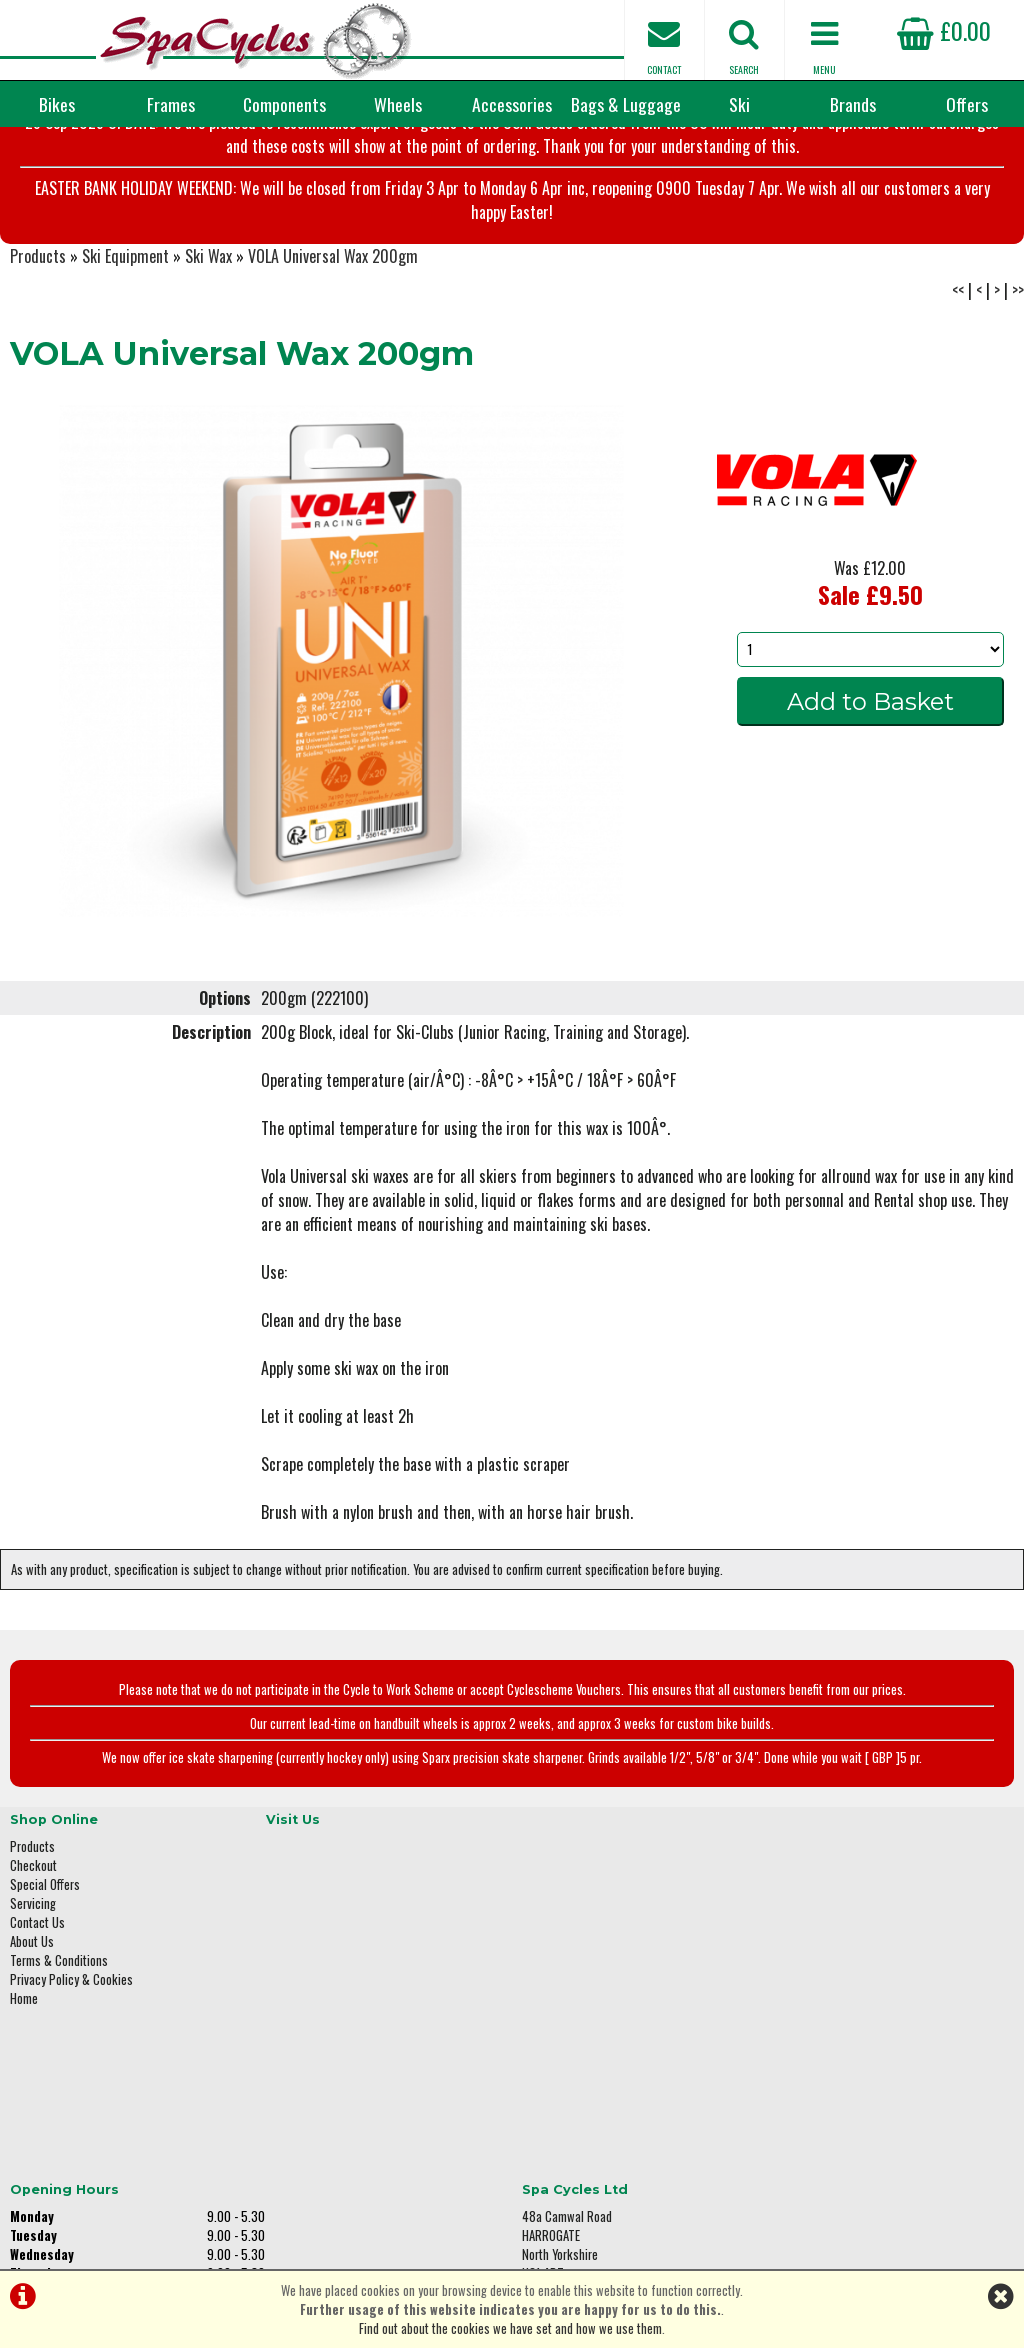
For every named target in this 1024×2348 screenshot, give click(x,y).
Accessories (512, 104)
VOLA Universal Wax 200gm (333, 380)
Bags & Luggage (626, 104)
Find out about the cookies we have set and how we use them (510, 2328)
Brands (853, 104)
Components (284, 104)
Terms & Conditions (59, 2069)
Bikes (57, 104)
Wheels (398, 104)
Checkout (33, 1974)
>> (1018, 414)
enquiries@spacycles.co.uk (863, 2138)
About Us (32, 2050)
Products (38, 380)
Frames (171, 104)
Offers (967, 104)
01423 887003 (829, 2075)
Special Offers (45, 1993)
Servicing (33, 2012)
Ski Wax (208, 380)
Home (24, 2107)
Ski (739, 104)
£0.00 (944, 30)
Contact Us (37, 2031)
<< (958, 414)
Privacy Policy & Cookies (71, 2088)
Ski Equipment (125, 380)
